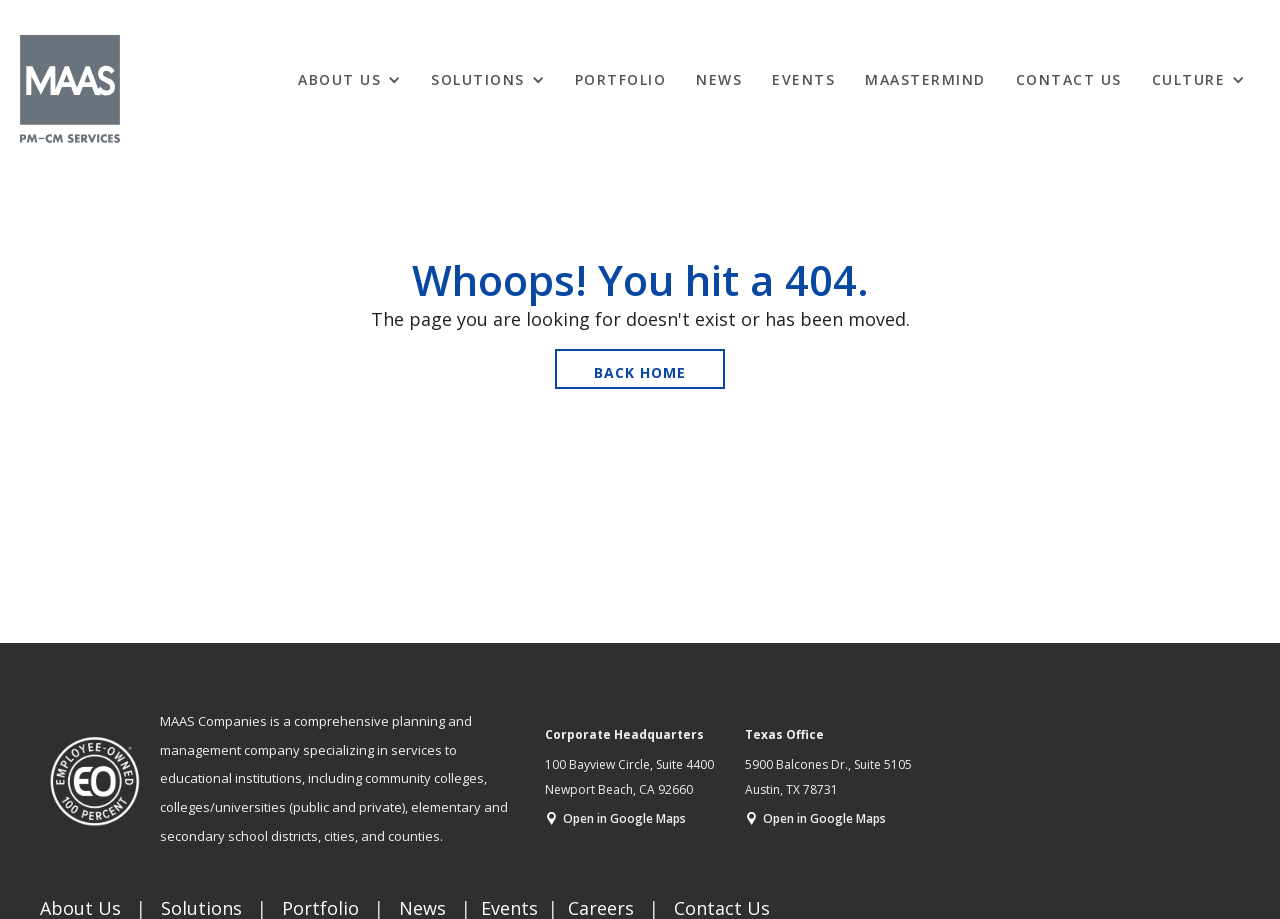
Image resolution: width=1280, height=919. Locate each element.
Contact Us (1069, 79)
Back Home (640, 372)
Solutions (478, 79)
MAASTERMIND (925, 79)
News (719, 79)
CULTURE (1189, 79)
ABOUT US (339, 79)
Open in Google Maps (624, 818)
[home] (70, 89)
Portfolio (621, 79)
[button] (349, 79)
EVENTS (803, 79)
